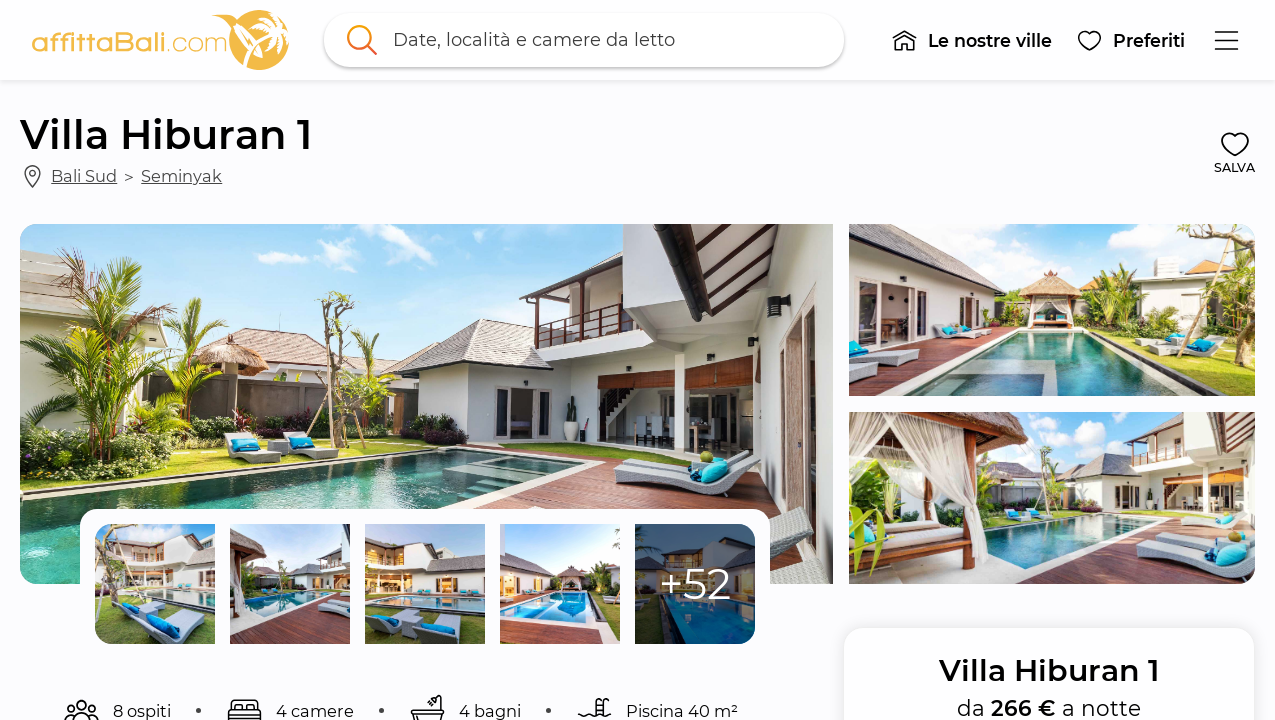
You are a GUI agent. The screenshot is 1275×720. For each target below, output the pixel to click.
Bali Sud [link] (84, 176)
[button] (971, 40)
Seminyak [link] (181, 176)
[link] (161, 40)
